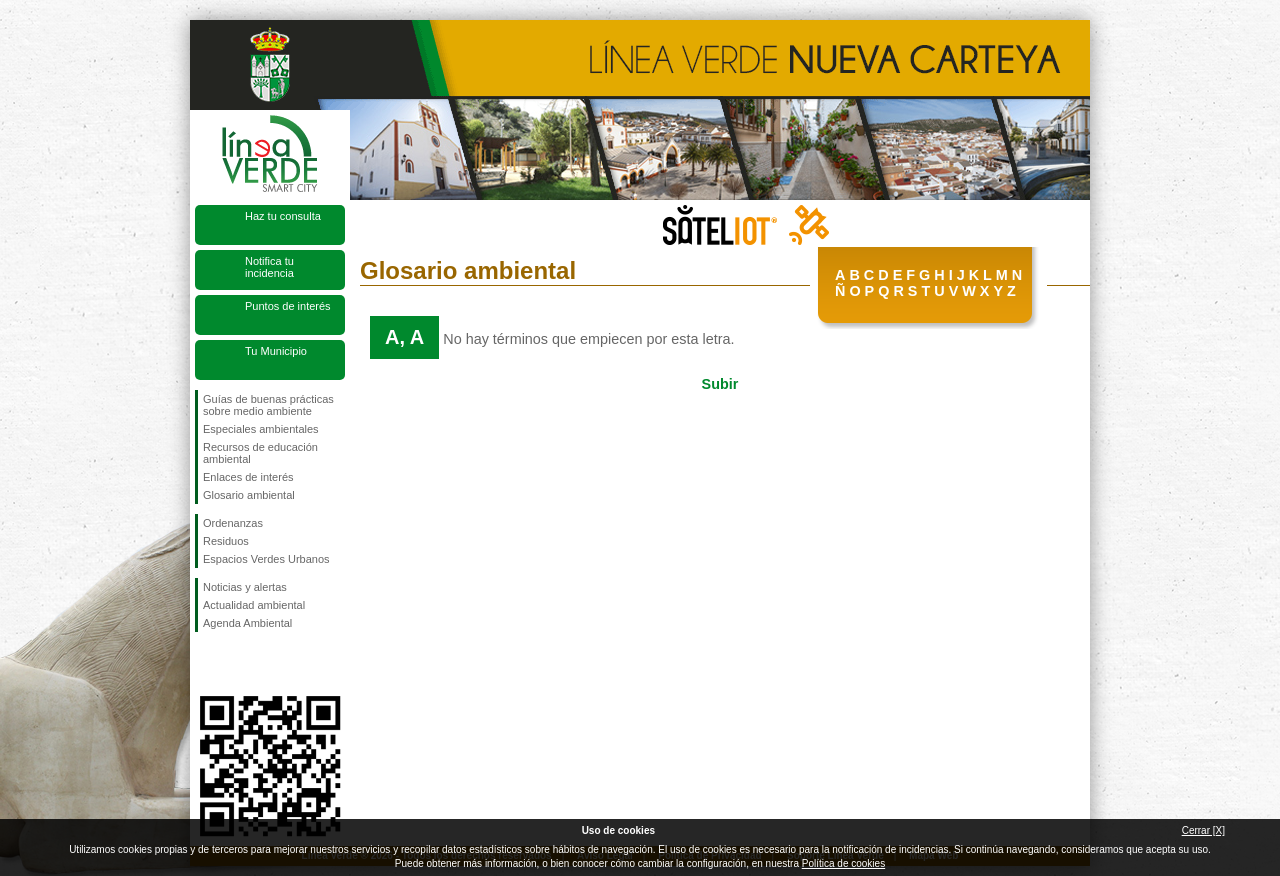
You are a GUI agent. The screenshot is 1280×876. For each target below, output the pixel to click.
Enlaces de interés (248, 477)
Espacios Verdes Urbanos (266, 559)
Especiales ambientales (261, 429)
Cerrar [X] (1203, 830)
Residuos (226, 541)
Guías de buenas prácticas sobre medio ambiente (268, 405)
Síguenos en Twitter (240, 664)
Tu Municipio (276, 351)
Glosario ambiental (249, 495)
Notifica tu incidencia (269, 267)
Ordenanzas (233, 523)
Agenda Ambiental (247, 623)
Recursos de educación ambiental (260, 453)
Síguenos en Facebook (207, 664)
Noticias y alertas (245, 587)
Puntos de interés (288, 306)
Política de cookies (843, 863)
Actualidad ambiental (254, 605)
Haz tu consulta (283, 216)
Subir (720, 384)
